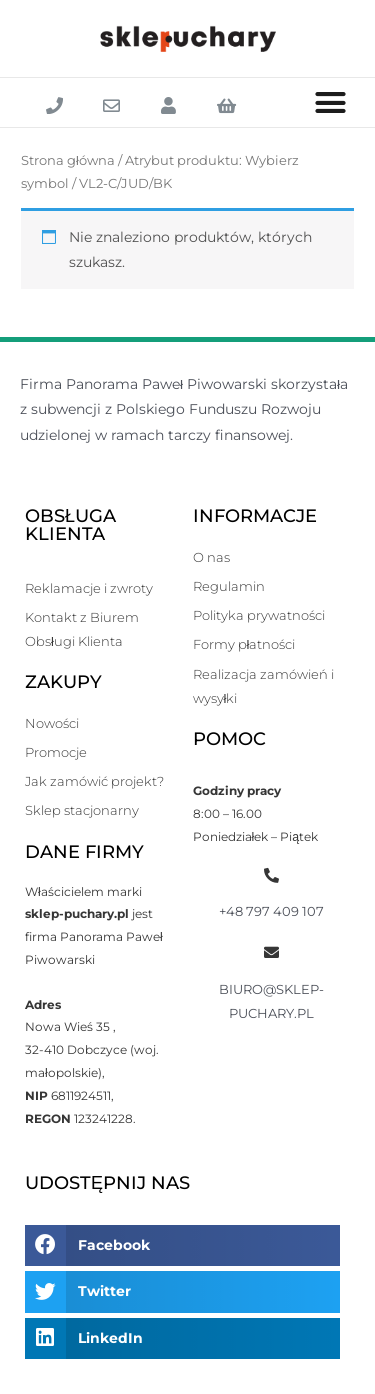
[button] (331, 103)
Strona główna (68, 160)
